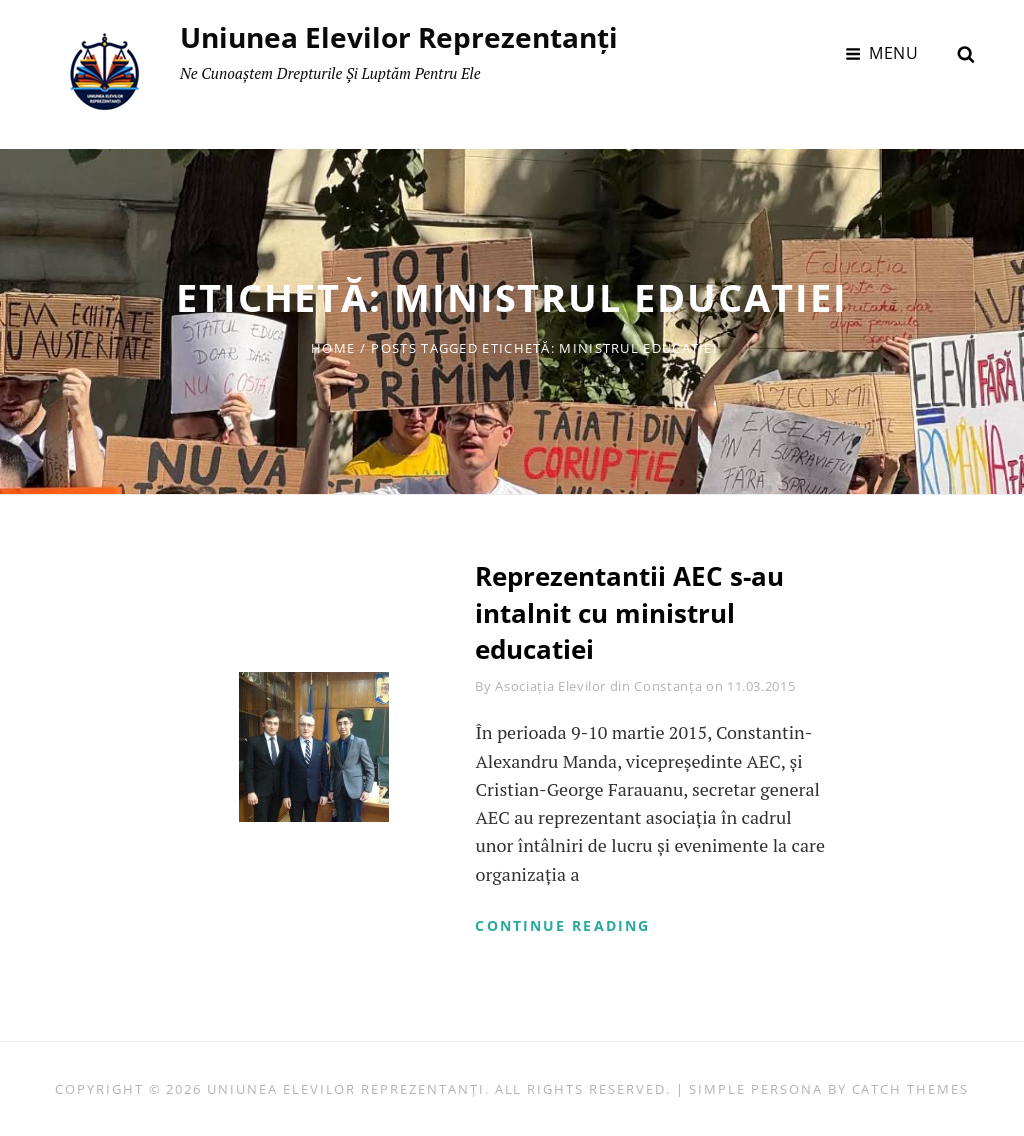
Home (333, 348)
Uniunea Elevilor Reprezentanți (399, 37)
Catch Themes (910, 1089)
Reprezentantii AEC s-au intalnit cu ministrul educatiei (629, 612)
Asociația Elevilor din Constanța (598, 686)
